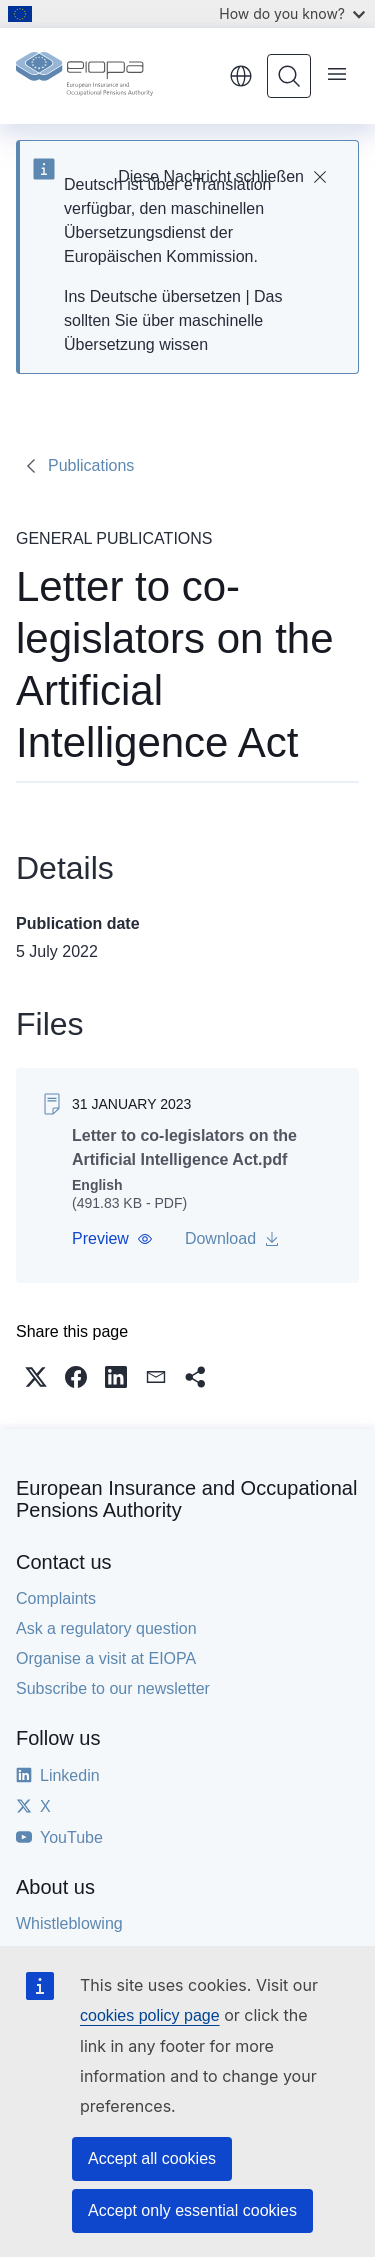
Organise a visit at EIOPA (106, 1658)
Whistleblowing (69, 1923)
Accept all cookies (152, 2158)
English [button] (241, 76)
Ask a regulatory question (106, 1628)
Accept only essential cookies (192, 2210)
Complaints (56, 1598)
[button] (112, 1239)
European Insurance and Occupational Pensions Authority (186, 1499)
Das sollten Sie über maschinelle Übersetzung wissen (173, 320)
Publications (91, 465)
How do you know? (292, 13)
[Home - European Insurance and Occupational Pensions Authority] (115, 76)
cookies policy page (150, 2015)
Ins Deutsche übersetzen (152, 296)
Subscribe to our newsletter (113, 1688)
